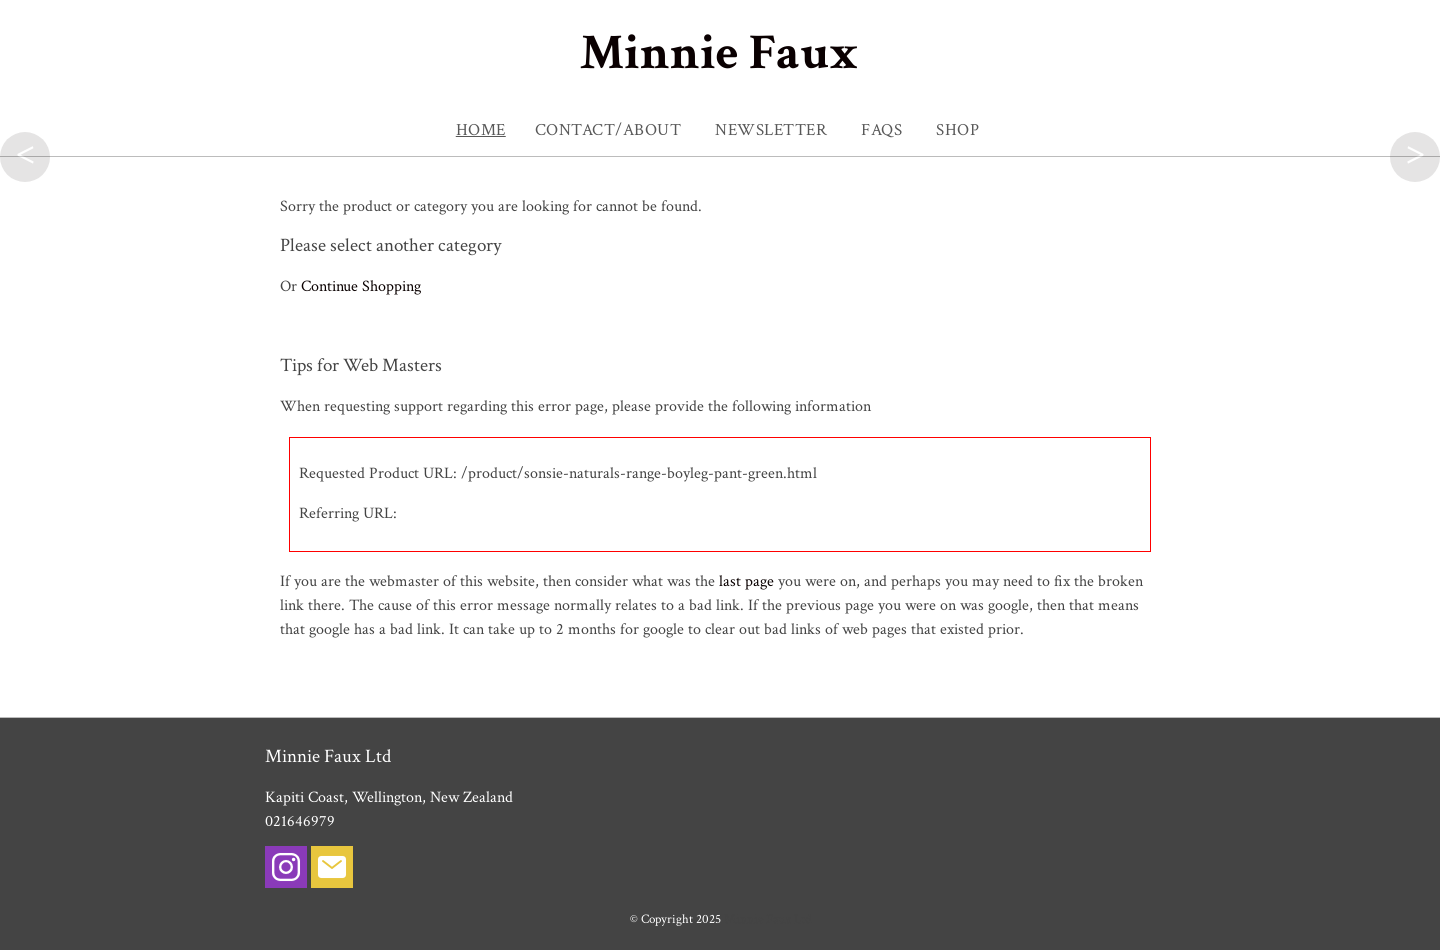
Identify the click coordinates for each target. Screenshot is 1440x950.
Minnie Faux (719, 53)
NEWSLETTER (771, 130)
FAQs (881, 130)
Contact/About (608, 130)
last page (746, 581)
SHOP (957, 130)
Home (481, 130)
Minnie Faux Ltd (767, 919)
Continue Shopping (361, 286)
